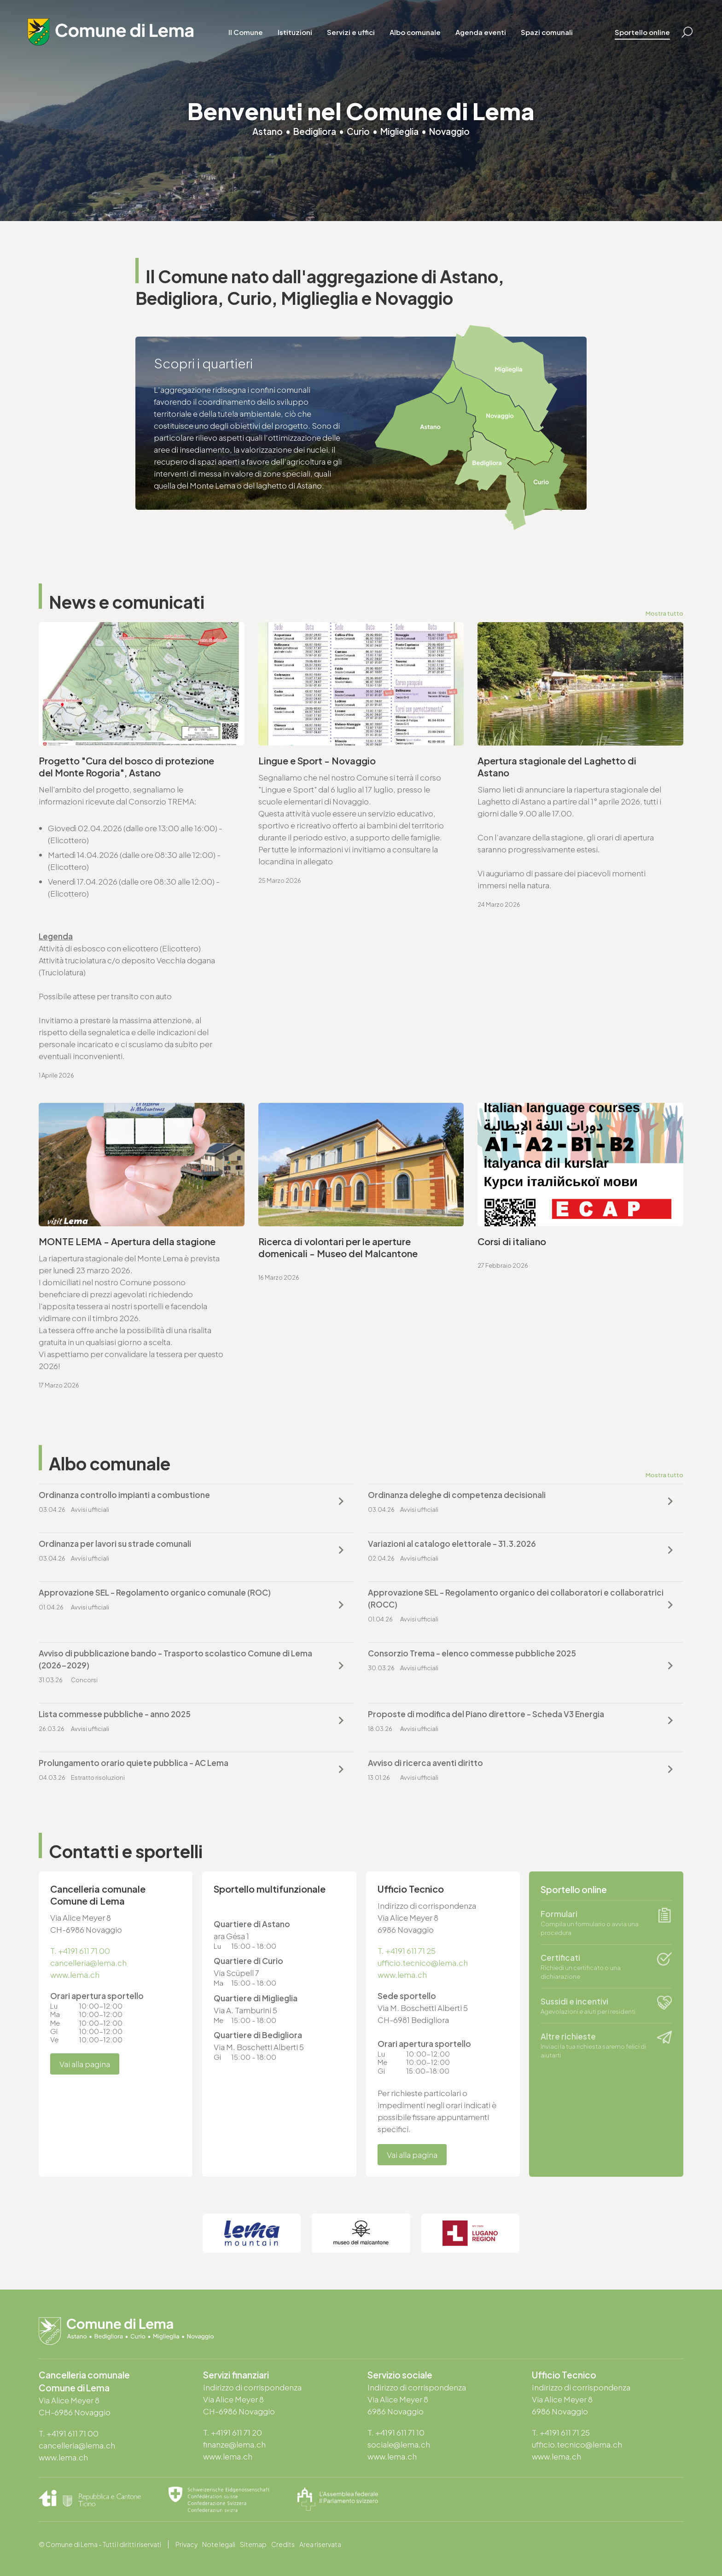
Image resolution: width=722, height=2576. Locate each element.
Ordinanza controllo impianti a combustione (124, 1495)
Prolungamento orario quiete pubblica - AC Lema (133, 1763)
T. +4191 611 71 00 (80, 1951)
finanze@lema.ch (234, 2444)
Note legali (218, 2544)
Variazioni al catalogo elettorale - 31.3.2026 (452, 1544)
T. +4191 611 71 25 (407, 1951)
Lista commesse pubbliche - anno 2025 (115, 1714)
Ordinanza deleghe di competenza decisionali (457, 1495)
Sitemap (253, 2544)
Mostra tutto (664, 613)
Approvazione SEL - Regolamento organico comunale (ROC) (155, 1592)
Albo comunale (415, 32)
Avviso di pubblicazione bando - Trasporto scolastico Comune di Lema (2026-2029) (175, 1659)
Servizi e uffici (351, 32)
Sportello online (642, 32)
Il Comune (245, 32)
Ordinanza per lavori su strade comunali (115, 1544)
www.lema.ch (74, 1975)
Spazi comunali (547, 32)
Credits (283, 2544)
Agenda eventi (480, 32)
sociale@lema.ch (398, 2444)
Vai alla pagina (84, 2064)
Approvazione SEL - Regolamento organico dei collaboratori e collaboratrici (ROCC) (516, 1598)
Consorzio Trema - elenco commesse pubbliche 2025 (472, 1653)
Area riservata (320, 2544)
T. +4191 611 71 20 (232, 2432)
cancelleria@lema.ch (88, 1963)
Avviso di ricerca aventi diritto (425, 1763)
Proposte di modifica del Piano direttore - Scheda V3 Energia (486, 1714)
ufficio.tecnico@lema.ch (423, 1963)
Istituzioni (295, 32)
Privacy (186, 2544)
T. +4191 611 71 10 (396, 2432)
